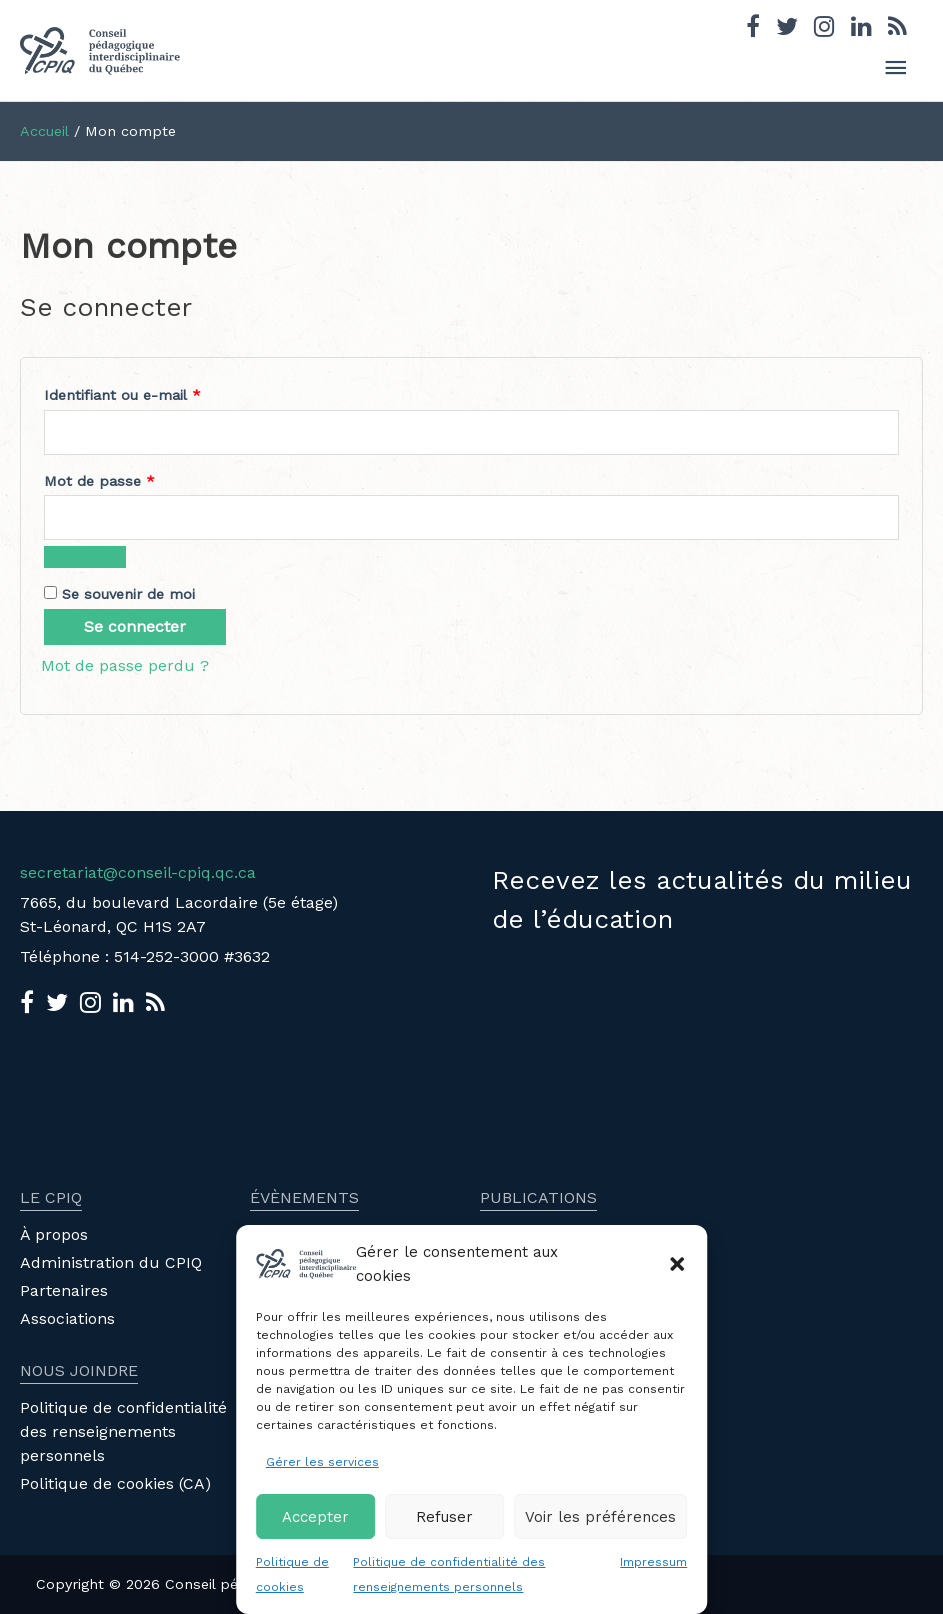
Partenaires (64, 1290)
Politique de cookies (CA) (115, 1483)
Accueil (44, 131)
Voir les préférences (600, 1517)
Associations (67, 1318)
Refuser (444, 1517)
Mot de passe (137, 478)
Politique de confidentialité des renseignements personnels (123, 1431)
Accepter (315, 1517)
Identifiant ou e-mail (160, 392)
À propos (54, 1234)
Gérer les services (322, 1462)
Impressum (653, 1562)
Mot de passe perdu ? (125, 665)
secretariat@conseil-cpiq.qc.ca (138, 872)
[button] (677, 1264)
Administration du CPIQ (111, 1262)
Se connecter (135, 626)
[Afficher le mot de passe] (85, 557)
